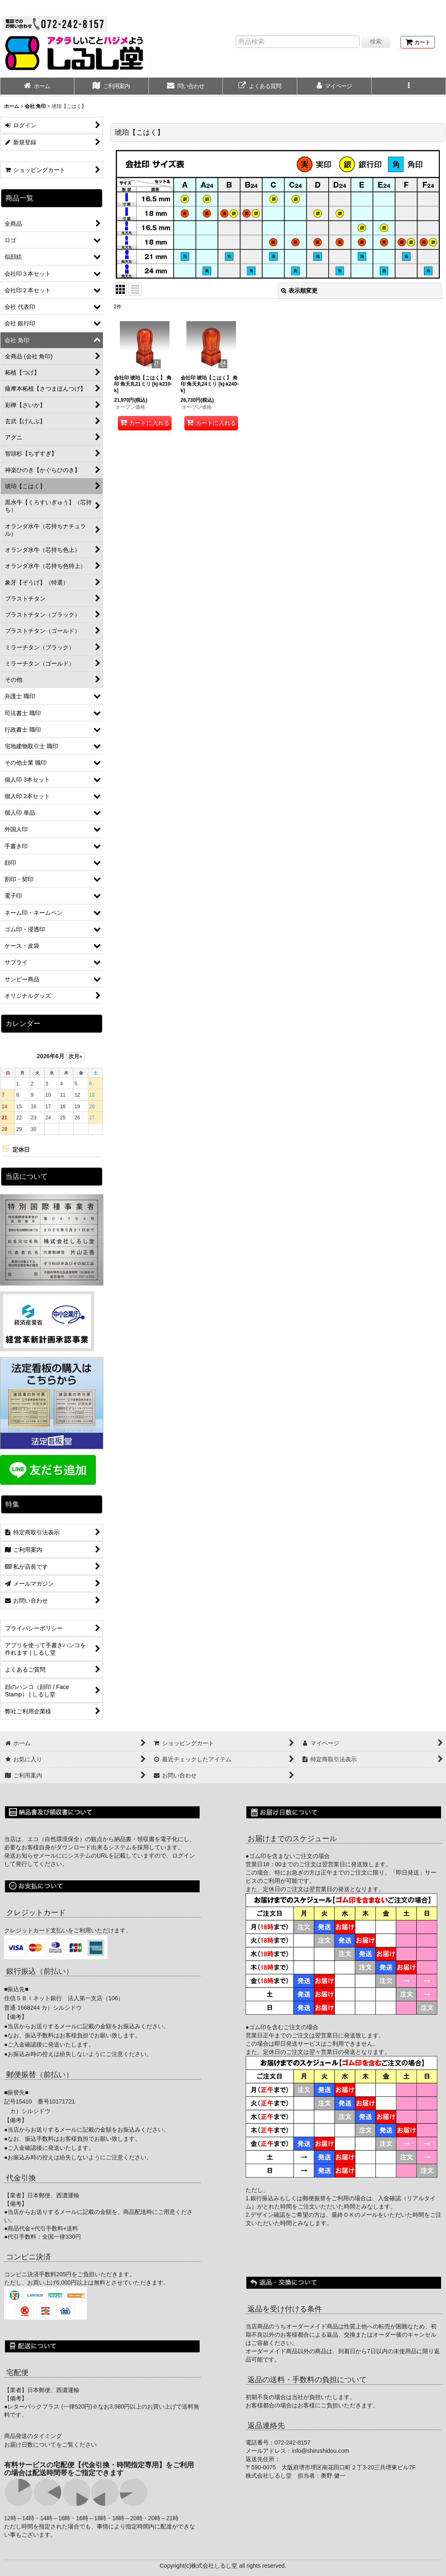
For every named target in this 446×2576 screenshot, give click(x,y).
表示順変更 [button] (299, 290)
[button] (409, 87)
